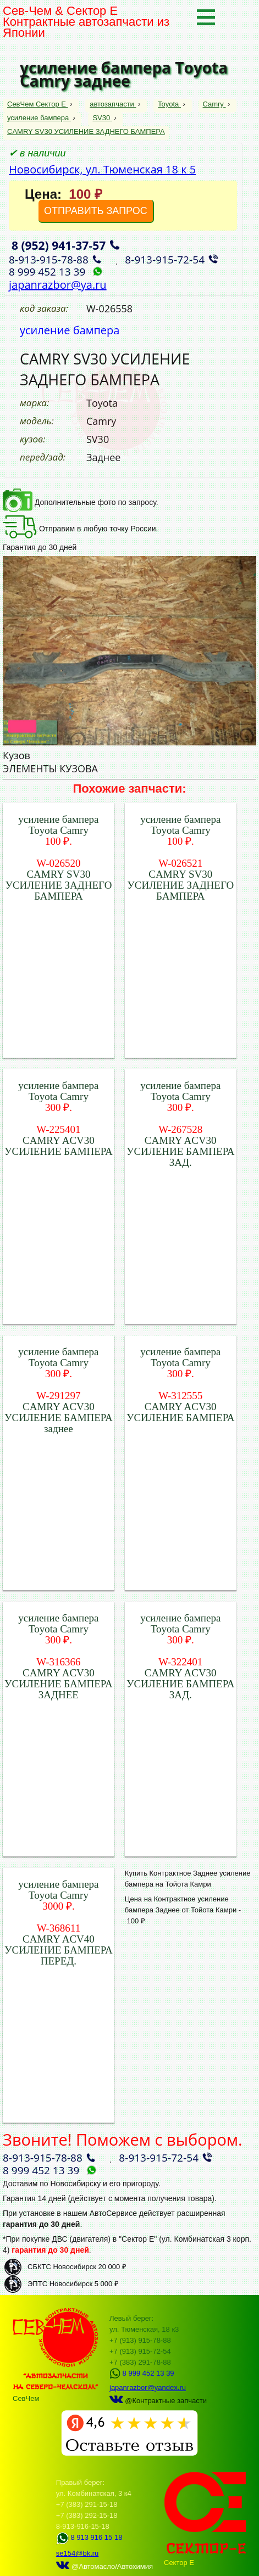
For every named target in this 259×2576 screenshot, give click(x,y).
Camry (214, 104)
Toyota (169, 104)
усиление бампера (39, 118)
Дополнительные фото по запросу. (80, 502)
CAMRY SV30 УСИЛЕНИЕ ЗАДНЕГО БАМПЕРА (86, 131)
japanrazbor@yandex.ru (147, 2387)
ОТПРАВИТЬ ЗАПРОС (95, 210)
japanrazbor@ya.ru (58, 284)
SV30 (102, 118)
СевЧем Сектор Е (37, 104)
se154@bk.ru (77, 2553)
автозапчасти (113, 104)
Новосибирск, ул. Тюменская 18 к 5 (102, 169)
